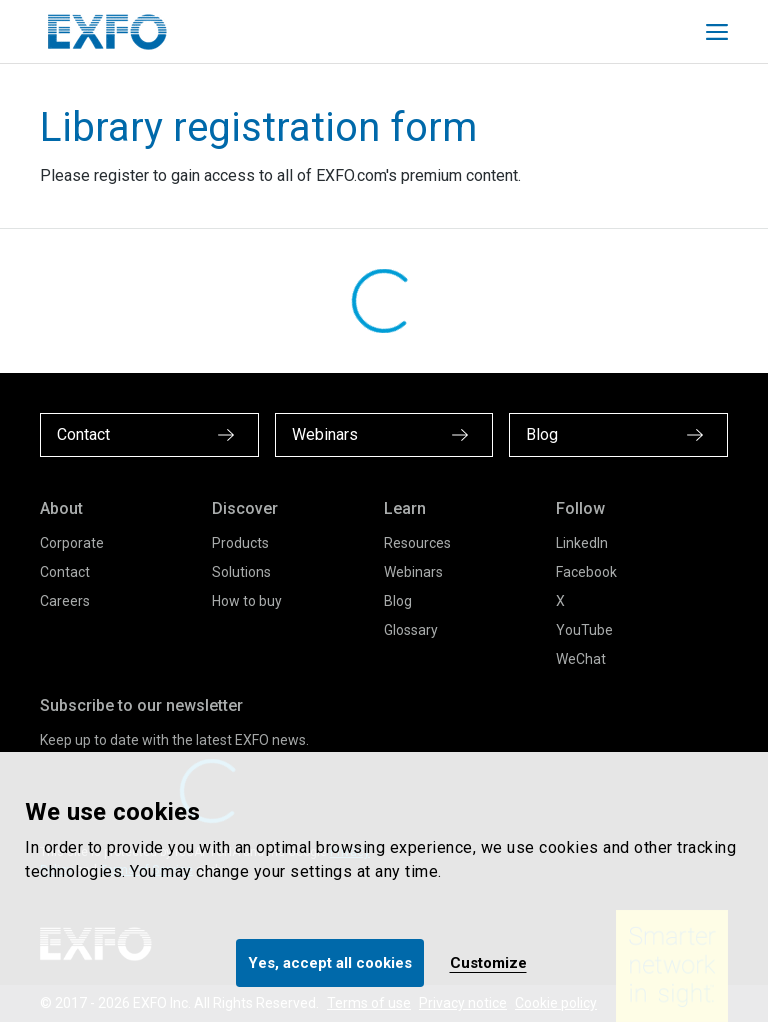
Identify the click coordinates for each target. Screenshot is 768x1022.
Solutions (241, 572)
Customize (488, 963)
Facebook (586, 572)
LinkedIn (582, 543)
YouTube (584, 630)
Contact (65, 572)
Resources (417, 543)
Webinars (413, 572)
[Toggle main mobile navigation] (717, 32)
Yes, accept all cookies (330, 963)
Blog (398, 601)
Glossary (411, 630)
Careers (65, 601)
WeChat (581, 659)
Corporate (72, 543)
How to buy (247, 601)
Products (240, 543)
